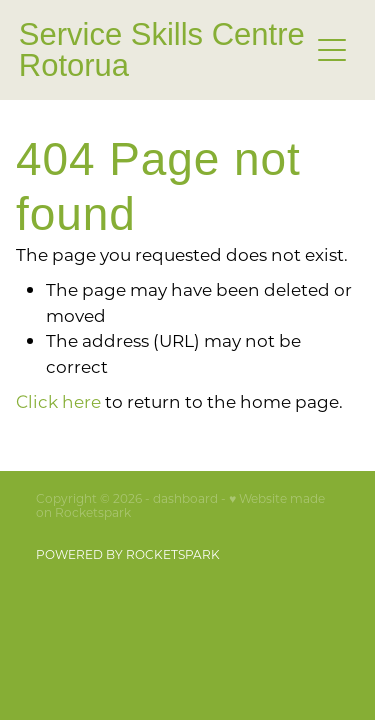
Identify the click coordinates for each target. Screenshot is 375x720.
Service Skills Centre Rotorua (162, 50)
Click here (58, 401)
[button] (332, 50)
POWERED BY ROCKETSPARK (128, 554)
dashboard (185, 498)
